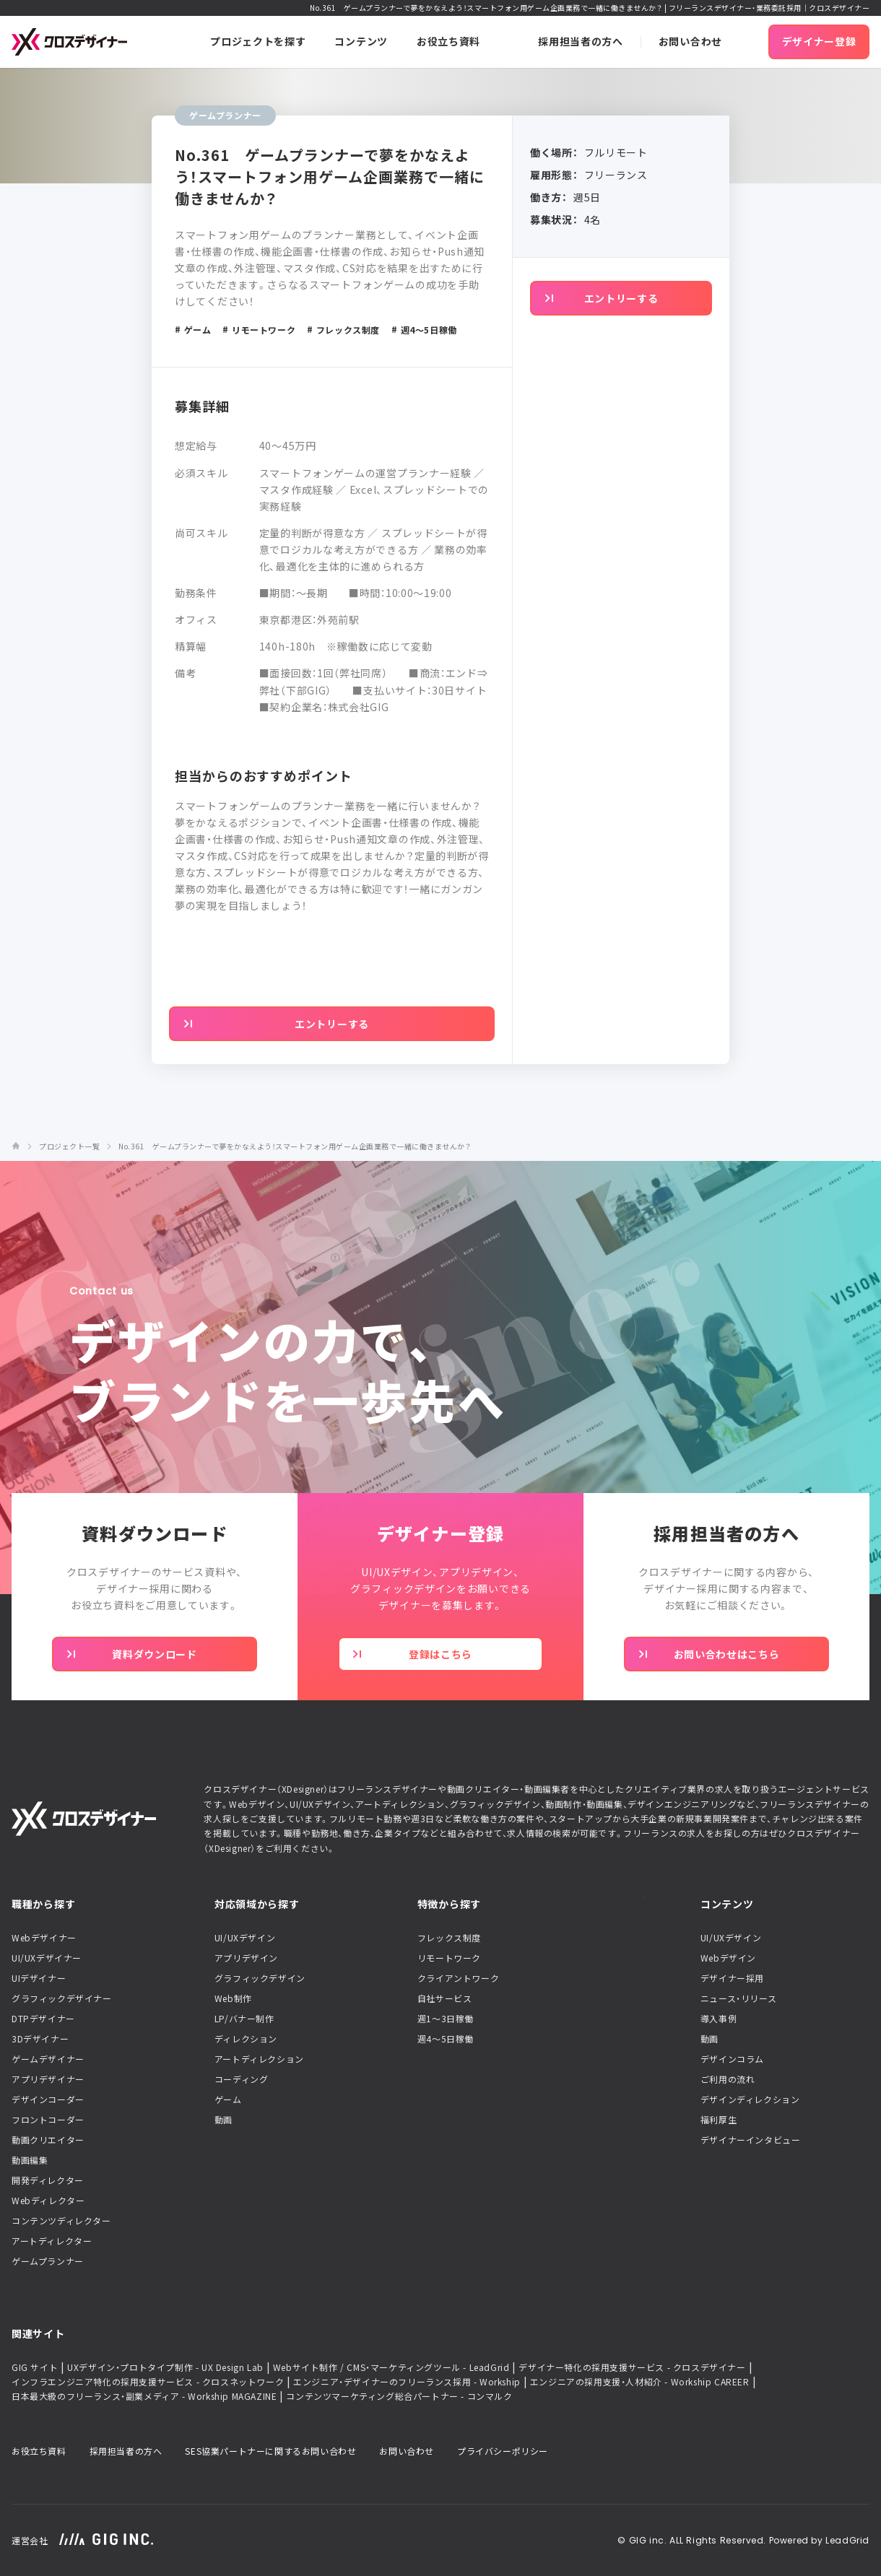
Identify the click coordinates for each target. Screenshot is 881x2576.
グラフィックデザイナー (62, 1998)
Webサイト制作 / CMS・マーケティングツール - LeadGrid (391, 2367)
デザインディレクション (750, 2099)
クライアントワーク (458, 1978)
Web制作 (233, 1998)
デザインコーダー (48, 2099)
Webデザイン (728, 1957)
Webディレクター (48, 2200)
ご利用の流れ (727, 2079)
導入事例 (718, 2018)
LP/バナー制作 (244, 2018)
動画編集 (30, 2160)
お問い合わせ (406, 2451)
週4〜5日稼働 (445, 2038)
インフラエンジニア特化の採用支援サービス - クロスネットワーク (148, 2381)
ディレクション (245, 2038)
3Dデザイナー (40, 2038)
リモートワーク (449, 1957)
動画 (223, 2119)
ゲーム (228, 2099)
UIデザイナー (39, 1978)
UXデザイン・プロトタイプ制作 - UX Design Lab (165, 2367)
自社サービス (444, 1998)
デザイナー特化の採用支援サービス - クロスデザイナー (631, 2367)
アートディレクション (259, 2059)
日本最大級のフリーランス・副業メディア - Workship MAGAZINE (144, 2396)
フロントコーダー (48, 2119)
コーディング (241, 2079)
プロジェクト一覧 (69, 1146)
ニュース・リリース (738, 1998)
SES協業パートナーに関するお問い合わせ (270, 2451)
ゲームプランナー (48, 2261)
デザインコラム (732, 2059)
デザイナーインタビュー (750, 2139)
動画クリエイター (48, 2139)
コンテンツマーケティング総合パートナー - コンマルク (399, 2396)
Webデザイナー (44, 1937)
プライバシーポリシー (502, 2451)
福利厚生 (718, 2119)
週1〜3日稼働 (445, 2018)
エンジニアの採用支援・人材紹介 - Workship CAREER (640, 2381)
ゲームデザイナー (48, 2059)
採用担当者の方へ (126, 2451)
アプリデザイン (246, 1957)
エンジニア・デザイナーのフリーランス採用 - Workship (407, 2381)
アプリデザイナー (48, 2079)
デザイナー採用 (732, 1978)
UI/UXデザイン (244, 1937)
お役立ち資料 (39, 2451)
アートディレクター (52, 2241)
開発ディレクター (48, 2180)
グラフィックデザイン (259, 1978)
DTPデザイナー (43, 2018)
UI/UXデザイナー (47, 1957)
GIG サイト (35, 2367)
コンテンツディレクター (61, 2220)
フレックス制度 (449, 1937)
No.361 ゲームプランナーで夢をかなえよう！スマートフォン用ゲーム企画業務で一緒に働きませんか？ (294, 1146)
